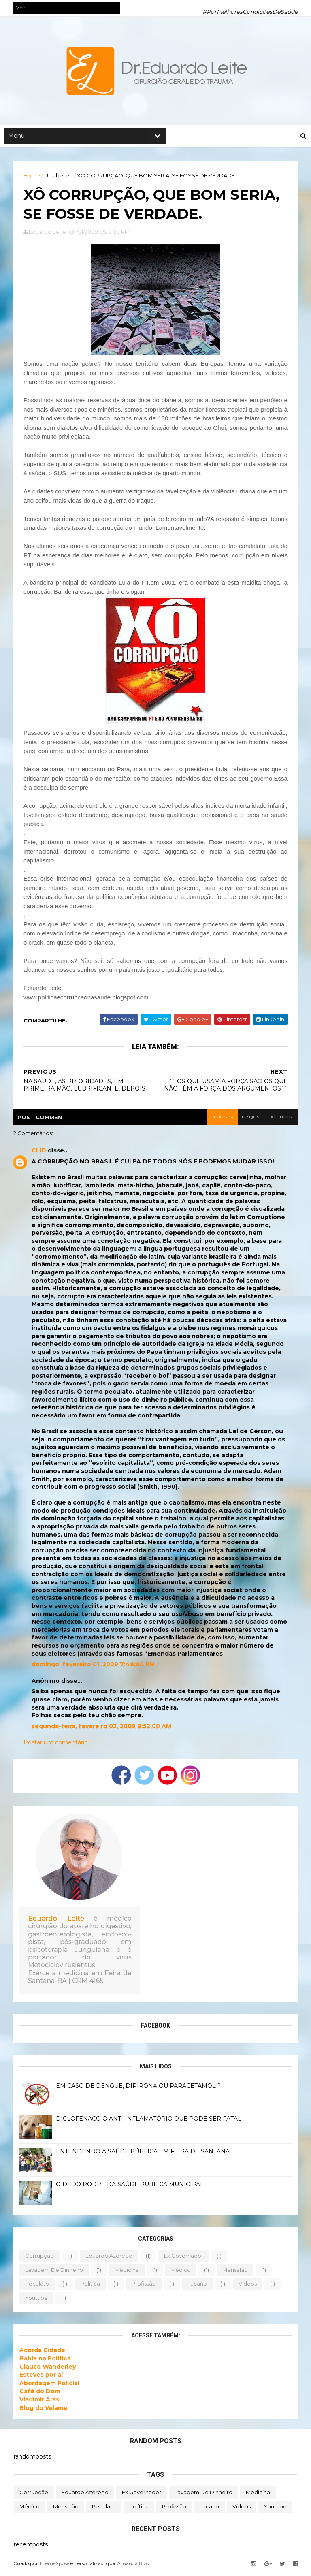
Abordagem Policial (50, 2384)
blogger (220, 1118)
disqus (250, 1118)
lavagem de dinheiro (54, 2271)
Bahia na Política (45, 2360)
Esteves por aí (41, 2376)
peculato (37, 2285)
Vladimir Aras (40, 2401)
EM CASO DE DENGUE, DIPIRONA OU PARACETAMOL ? (138, 2088)
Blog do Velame (44, 2409)
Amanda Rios (133, 2565)
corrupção (40, 2257)
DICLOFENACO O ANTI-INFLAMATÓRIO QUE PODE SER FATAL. (149, 2120)
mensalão (235, 2271)
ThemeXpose (55, 2565)
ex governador (184, 2257)
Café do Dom (40, 2393)
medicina (127, 2271)
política (90, 2285)
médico (181, 2271)
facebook (280, 1118)
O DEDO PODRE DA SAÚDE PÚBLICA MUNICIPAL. (130, 2186)
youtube (37, 2299)
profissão (144, 2285)
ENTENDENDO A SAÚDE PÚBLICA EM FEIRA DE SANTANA (143, 2153)
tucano (197, 2285)
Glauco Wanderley (48, 2368)
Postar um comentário (56, 1744)
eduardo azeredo (109, 2257)
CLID (39, 1152)
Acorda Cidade (43, 2352)
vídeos (248, 2285)
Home (32, 176)
